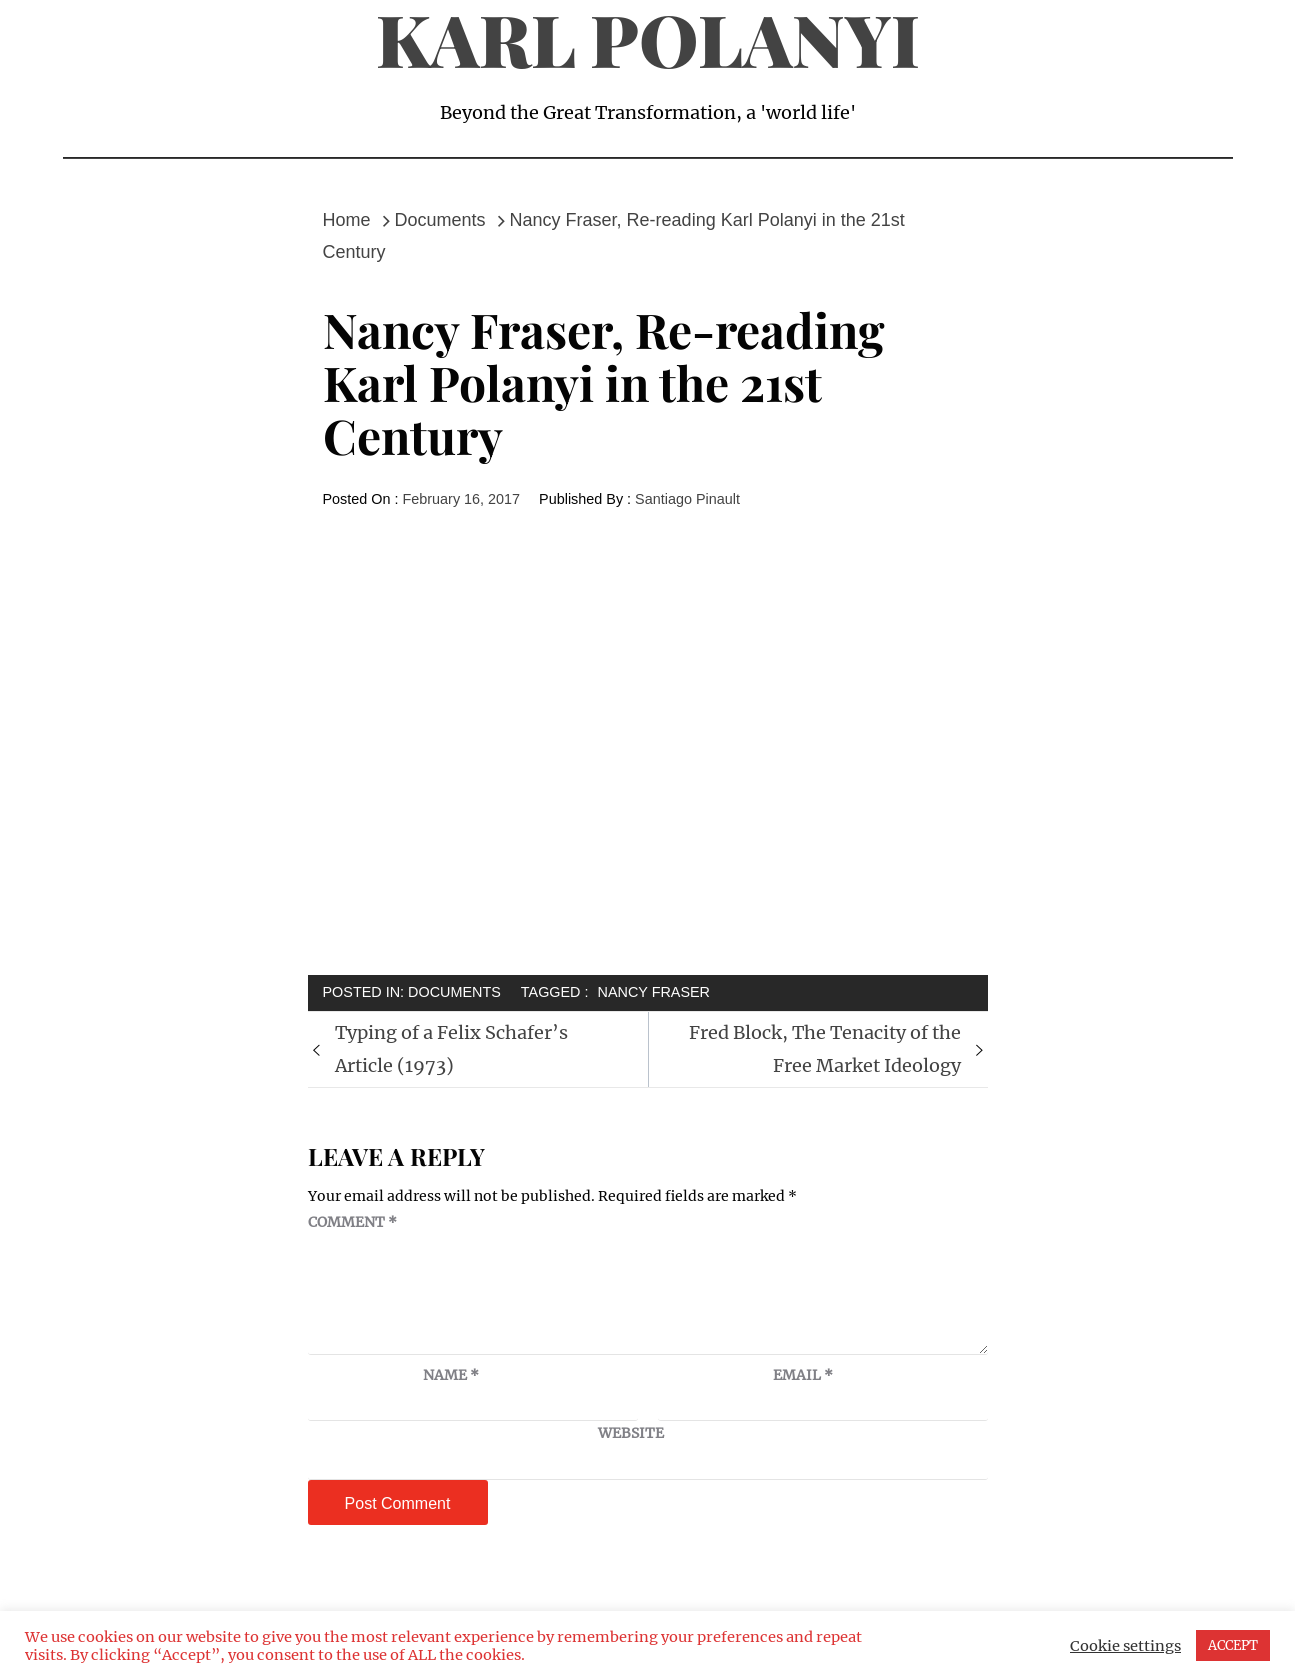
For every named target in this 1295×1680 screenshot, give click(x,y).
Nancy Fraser (654, 992)
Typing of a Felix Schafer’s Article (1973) (451, 1048)
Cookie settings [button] (1125, 1646)
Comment (352, 1222)
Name (451, 1375)
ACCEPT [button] (1233, 1645)
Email (803, 1375)
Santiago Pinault (687, 499)
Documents (454, 992)
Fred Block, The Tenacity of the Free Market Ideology (825, 1048)
